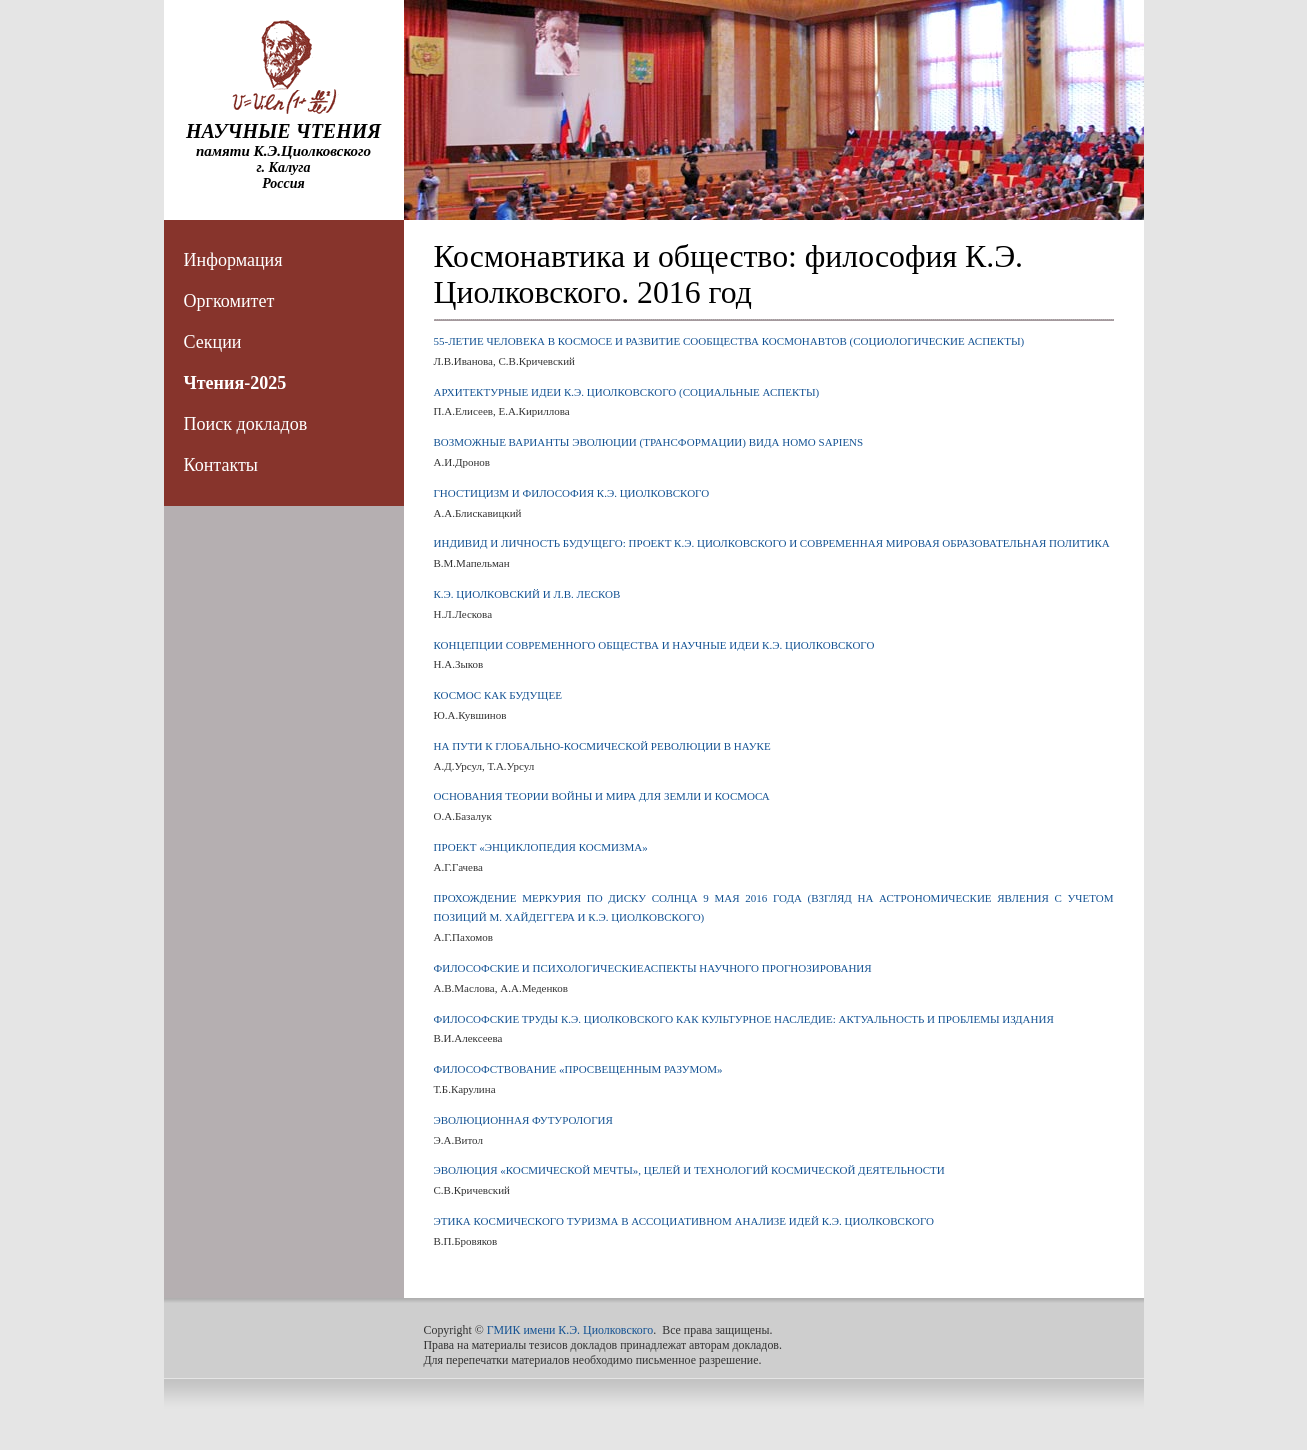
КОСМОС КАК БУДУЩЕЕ (498, 695)
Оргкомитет (229, 301)
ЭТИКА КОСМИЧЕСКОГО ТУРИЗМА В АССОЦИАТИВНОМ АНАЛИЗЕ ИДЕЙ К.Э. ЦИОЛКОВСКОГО (684, 1221)
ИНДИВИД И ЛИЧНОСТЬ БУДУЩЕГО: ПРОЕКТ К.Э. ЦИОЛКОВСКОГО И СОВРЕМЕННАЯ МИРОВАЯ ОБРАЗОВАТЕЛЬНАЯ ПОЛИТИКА (772, 543)
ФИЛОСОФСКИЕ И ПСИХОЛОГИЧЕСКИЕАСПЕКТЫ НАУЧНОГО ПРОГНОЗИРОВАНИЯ (653, 968)
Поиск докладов (246, 424)
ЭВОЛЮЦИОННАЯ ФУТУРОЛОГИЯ (523, 1120)
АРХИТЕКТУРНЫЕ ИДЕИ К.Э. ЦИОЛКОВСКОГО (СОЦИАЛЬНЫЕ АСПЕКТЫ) (627, 392)
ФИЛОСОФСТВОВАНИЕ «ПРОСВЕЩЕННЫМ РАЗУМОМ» (578, 1069)
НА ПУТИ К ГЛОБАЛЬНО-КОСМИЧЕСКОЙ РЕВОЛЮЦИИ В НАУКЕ (602, 746)
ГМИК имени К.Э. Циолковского (570, 1330)
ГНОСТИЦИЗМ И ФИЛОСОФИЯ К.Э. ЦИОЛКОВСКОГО (572, 493)
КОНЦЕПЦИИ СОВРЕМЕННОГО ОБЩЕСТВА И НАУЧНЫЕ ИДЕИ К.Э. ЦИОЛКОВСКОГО (654, 645)
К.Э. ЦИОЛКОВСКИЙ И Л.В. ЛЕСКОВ (527, 594)
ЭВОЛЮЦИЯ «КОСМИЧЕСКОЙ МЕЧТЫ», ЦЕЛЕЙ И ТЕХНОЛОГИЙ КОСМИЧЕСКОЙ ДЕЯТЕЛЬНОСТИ (689, 1170)
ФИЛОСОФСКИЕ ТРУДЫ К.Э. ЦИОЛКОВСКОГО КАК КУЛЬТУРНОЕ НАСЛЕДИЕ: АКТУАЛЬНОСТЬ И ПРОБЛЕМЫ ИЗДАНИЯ (744, 1019)
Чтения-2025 (235, 383)
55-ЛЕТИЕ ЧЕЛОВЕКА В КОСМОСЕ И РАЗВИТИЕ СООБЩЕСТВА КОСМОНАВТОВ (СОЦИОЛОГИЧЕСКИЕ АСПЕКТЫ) (729, 341)
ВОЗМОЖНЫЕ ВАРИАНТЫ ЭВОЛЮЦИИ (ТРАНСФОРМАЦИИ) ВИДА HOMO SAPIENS (649, 442)
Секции (213, 342)
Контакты (221, 465)
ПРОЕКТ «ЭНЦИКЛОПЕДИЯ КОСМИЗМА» (541, 847)
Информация (233, 260)
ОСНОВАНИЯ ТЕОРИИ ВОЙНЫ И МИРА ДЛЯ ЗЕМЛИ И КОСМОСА (602, 796)
